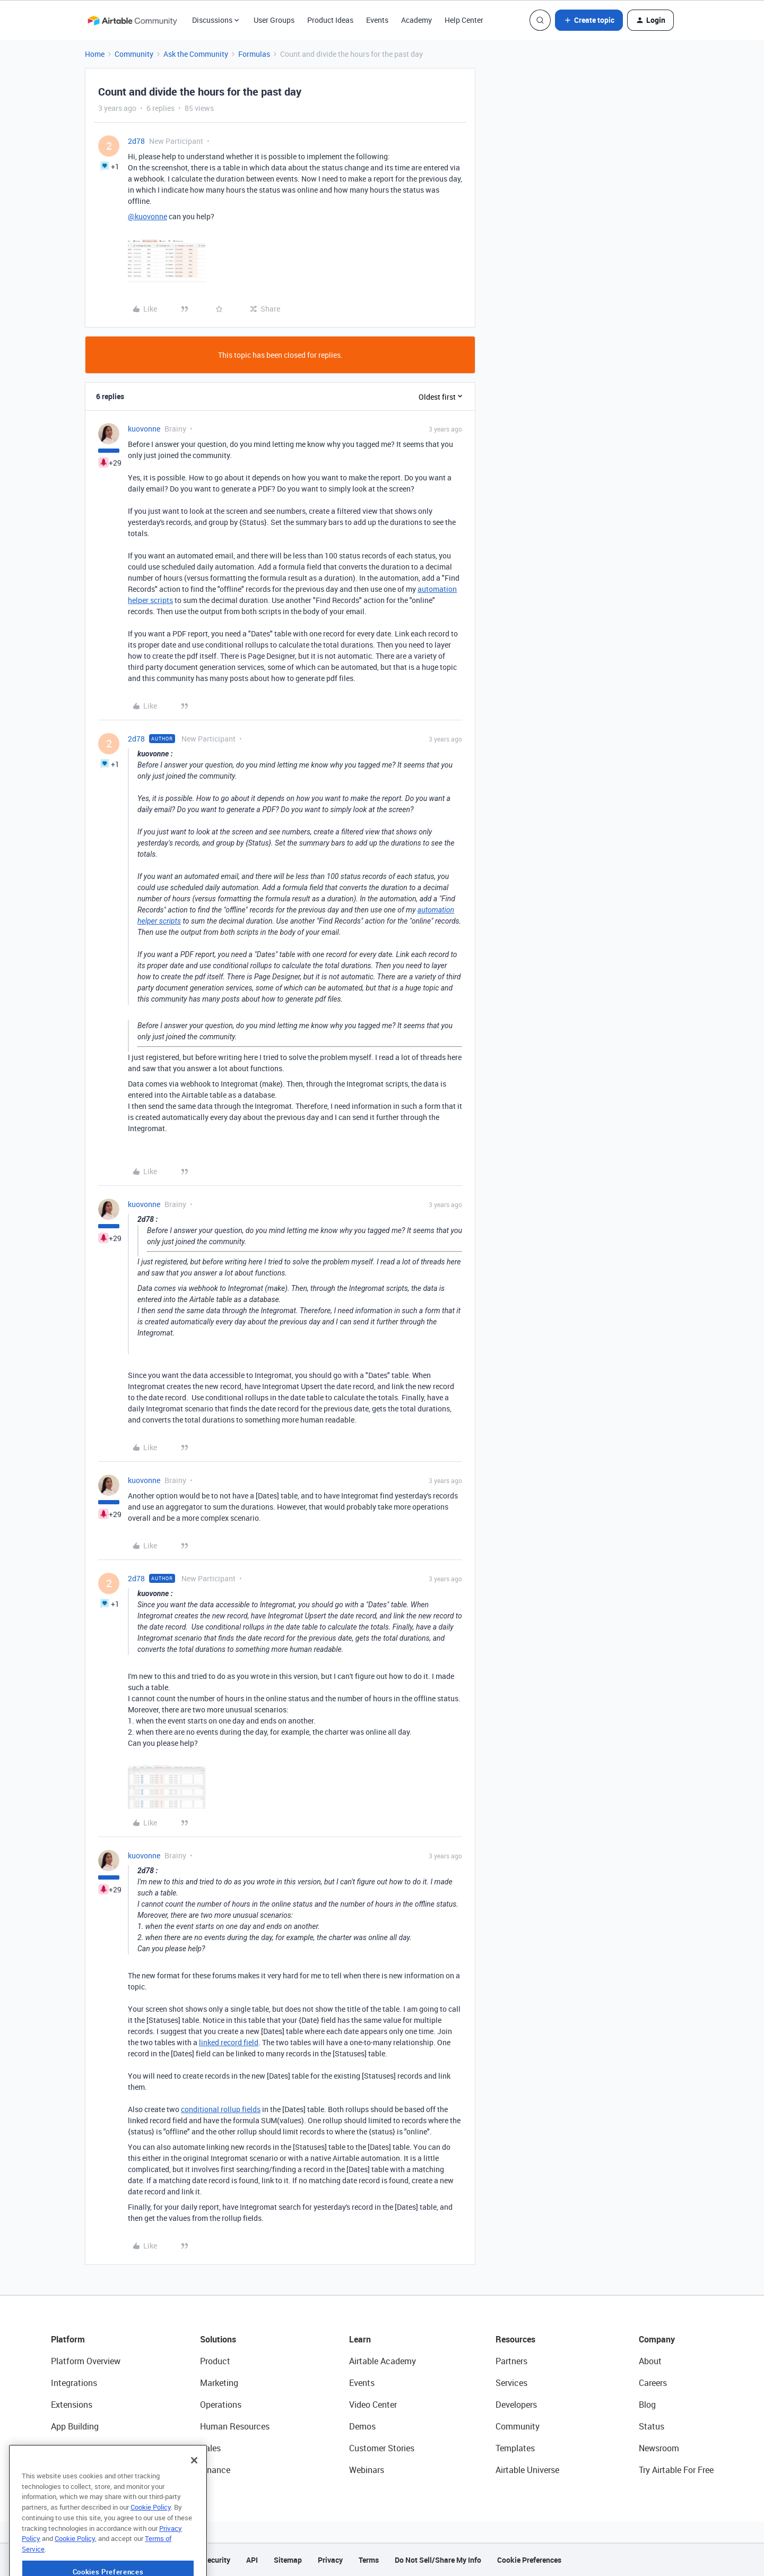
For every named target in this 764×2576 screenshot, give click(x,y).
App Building (75, 2426)
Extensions (71, 2404)
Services (511, 2383)
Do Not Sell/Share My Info (438, 2560)
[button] (589, 20)
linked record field (228, 2042)
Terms (369, 2560)
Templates (515, 2448)
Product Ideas (330, 20)
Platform (68, 2339)
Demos (362, 2426)
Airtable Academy (382, 2361)
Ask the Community (195, 54)
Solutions (218, 2339)
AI (55, 2448)
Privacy (330, 2560)
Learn (360, 2339)
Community (134, 54)
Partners (511, 2361)
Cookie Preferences (529, 2560)
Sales (210, 2448)
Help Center (464, 20)
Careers (653, 2383)
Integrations (74, 2383)
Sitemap (288, 2560)
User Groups (274, 20)
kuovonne (144, 429)
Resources (515, 2339)
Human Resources (235, 2426)
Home (95, 54)
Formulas (254, 54)
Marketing (219, 2383)
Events (377, 20)
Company (657, 2339)
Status (651, 2426)
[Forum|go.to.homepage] (132, 20)
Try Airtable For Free (676, 2470)
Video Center (373, 2404)
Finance (215, 2470)
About (650, 2361)
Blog (647, 2404)
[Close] (194, 2484)
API (252, 2560)
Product (215, 2361)
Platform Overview (85, 2361)
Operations (220, 2404)
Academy (416, 20)
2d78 (136, 141)
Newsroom (659, 2448)
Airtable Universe (527, 2470)
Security (216, 2560)
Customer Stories (381, 2448)
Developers (516, 2404)
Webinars (366, 2470)
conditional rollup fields (221, 2109)
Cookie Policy (151, 2531)
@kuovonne (147, 216)
